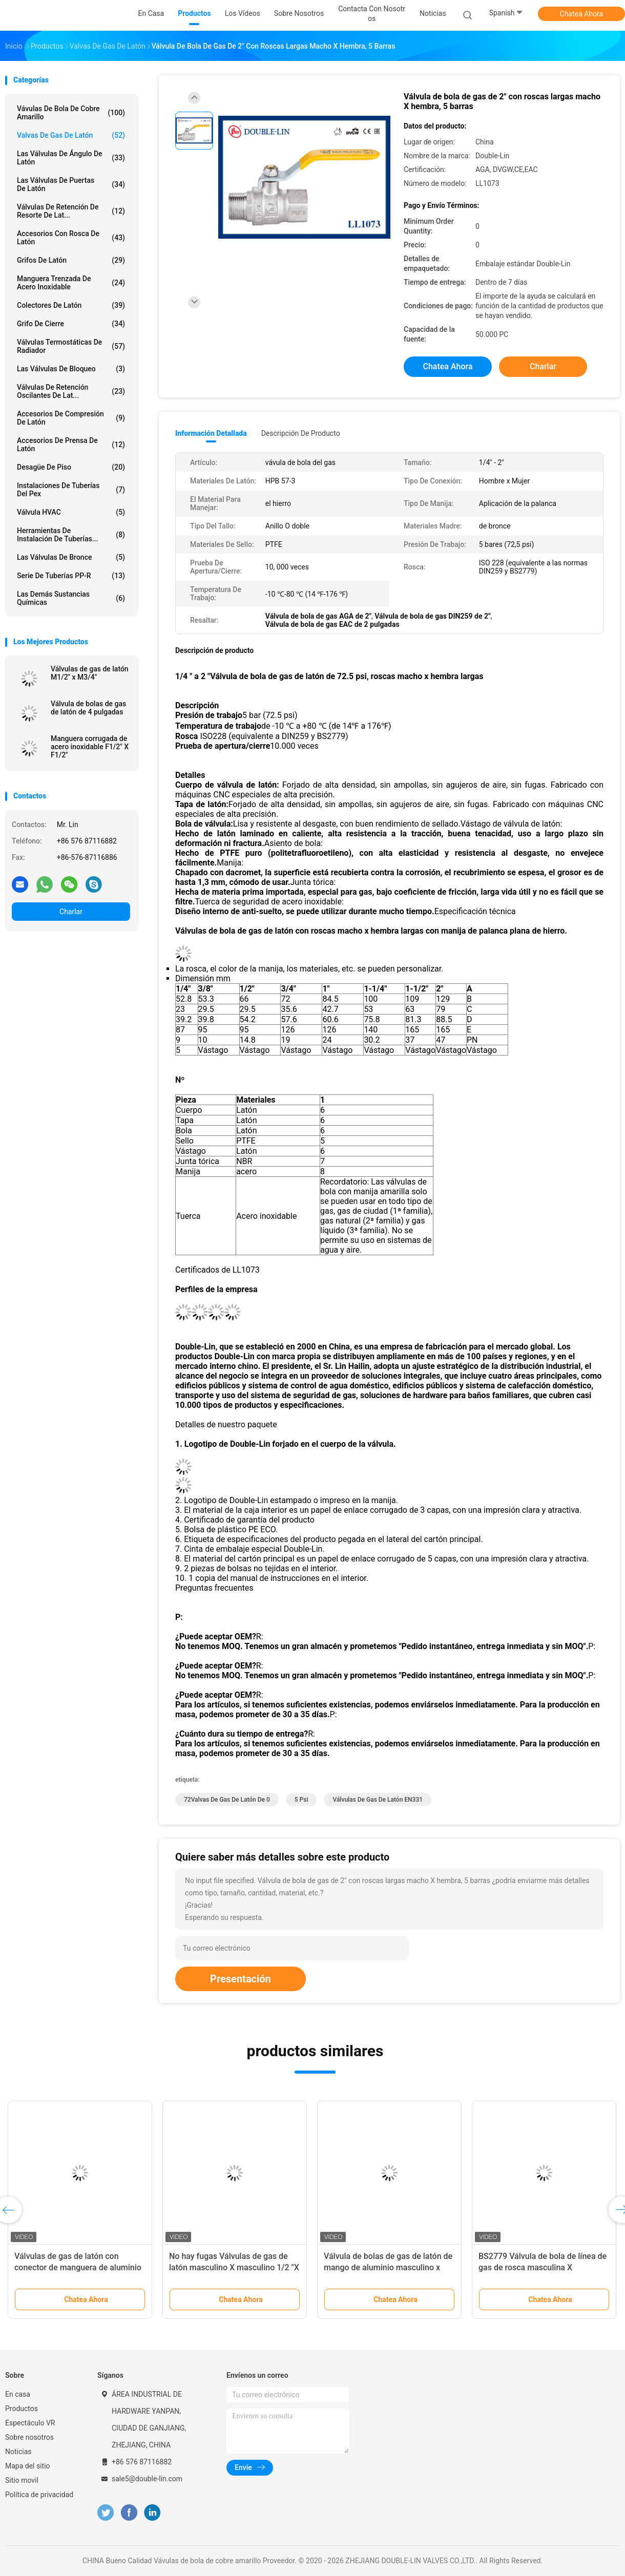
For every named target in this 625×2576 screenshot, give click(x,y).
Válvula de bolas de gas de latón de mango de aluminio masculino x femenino (388, 2267)
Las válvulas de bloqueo (71, 369)
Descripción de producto (300, 433)
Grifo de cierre (71, 324)
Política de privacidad (39, 2494)
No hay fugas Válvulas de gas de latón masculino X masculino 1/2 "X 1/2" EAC (234, 2267)
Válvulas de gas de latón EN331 (377, 1799)
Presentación (240, 1979)
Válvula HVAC (71, 512)
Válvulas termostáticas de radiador (71, 346)
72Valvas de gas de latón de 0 (227, 1799)
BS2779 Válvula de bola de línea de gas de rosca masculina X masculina (542, 2267)
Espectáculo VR (30, 2423)
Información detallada (211, 433)
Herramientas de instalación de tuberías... (71, 534)
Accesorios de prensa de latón (71, 444)
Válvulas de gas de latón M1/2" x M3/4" (90, 673)
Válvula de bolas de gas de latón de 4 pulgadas (88, 708)
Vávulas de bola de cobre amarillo (71, 112)
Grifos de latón (71, 260)
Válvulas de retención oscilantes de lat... (71, 391)
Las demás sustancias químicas (71, 598)
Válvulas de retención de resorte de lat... (71, 211)
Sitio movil (21, 2480)
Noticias (18, 2451)
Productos (21, 2408)
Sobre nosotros (29, 2437)
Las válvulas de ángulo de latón (71, 158)
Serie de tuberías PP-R (71, 576)
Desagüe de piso (71, 467)
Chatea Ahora (581, 14)
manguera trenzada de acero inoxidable (71, 283)
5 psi (301, 1799)
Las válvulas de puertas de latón (71, 184)
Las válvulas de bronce (71, 557)
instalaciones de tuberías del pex (71, 489)
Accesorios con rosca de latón (71, 237)
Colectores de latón (71, 305)
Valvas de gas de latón (71, 135)
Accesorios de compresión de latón (71, 418)
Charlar (70, 911)
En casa (17, 2394)
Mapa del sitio (27, 2466)
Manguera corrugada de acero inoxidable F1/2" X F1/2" (90, 746)
